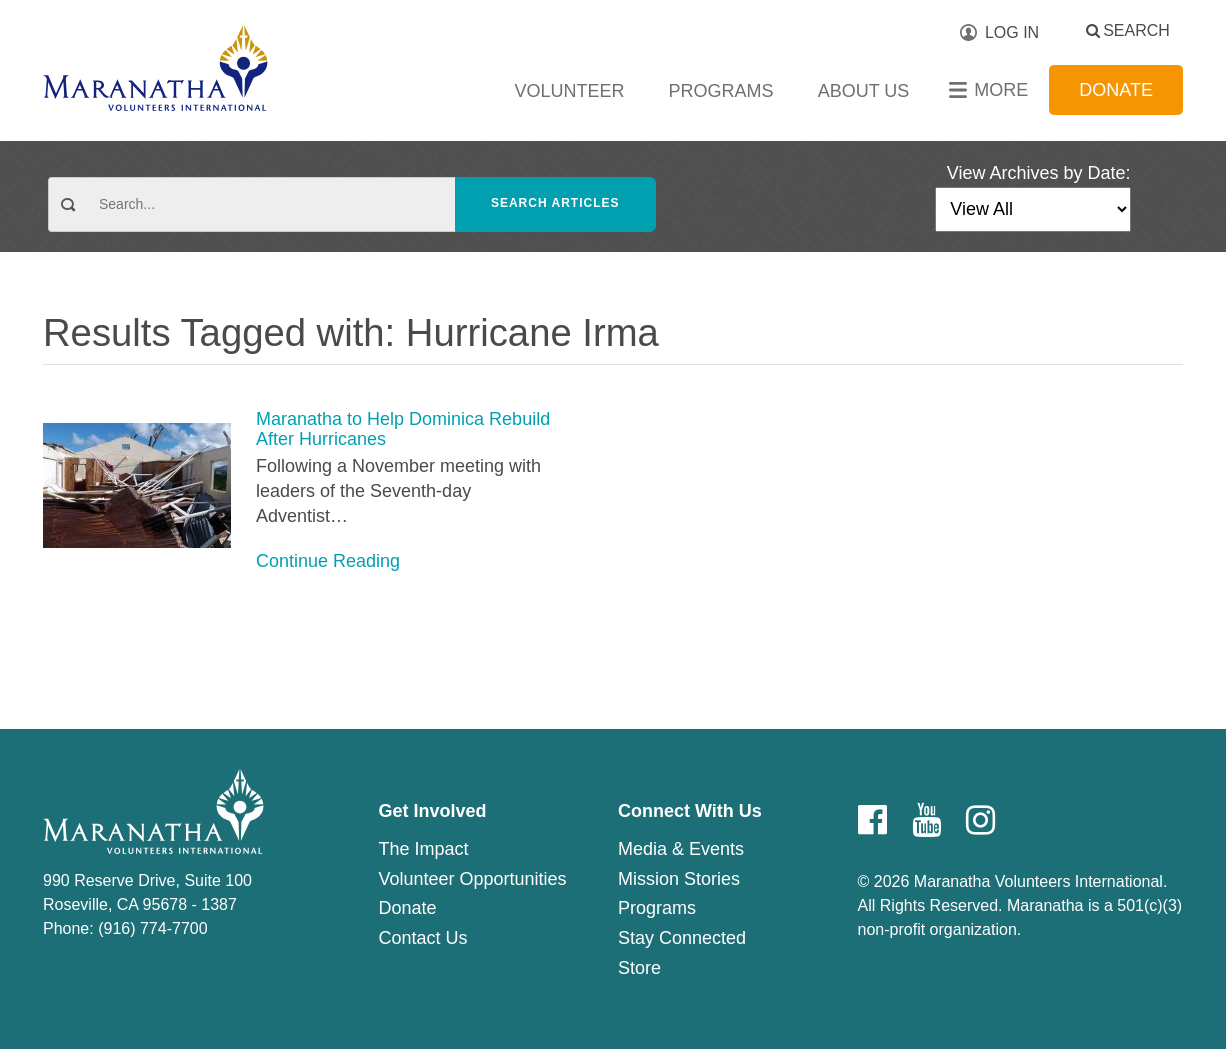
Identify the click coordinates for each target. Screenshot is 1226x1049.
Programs (721, 91)
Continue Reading (328, 561)
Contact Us (422, 938)
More (1001, 90)
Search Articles (555, 203)
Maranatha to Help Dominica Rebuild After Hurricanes (403, 429)
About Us (864, 91)
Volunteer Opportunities (472, 879)
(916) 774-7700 (152, 928)
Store (639, 968)
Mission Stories (679, 879)
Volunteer (570, 91)
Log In (1012, 32)
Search (1136, 30)
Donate (1116, 90)
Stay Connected (682, 938)
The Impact (423, 849)
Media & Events (681, 849)
